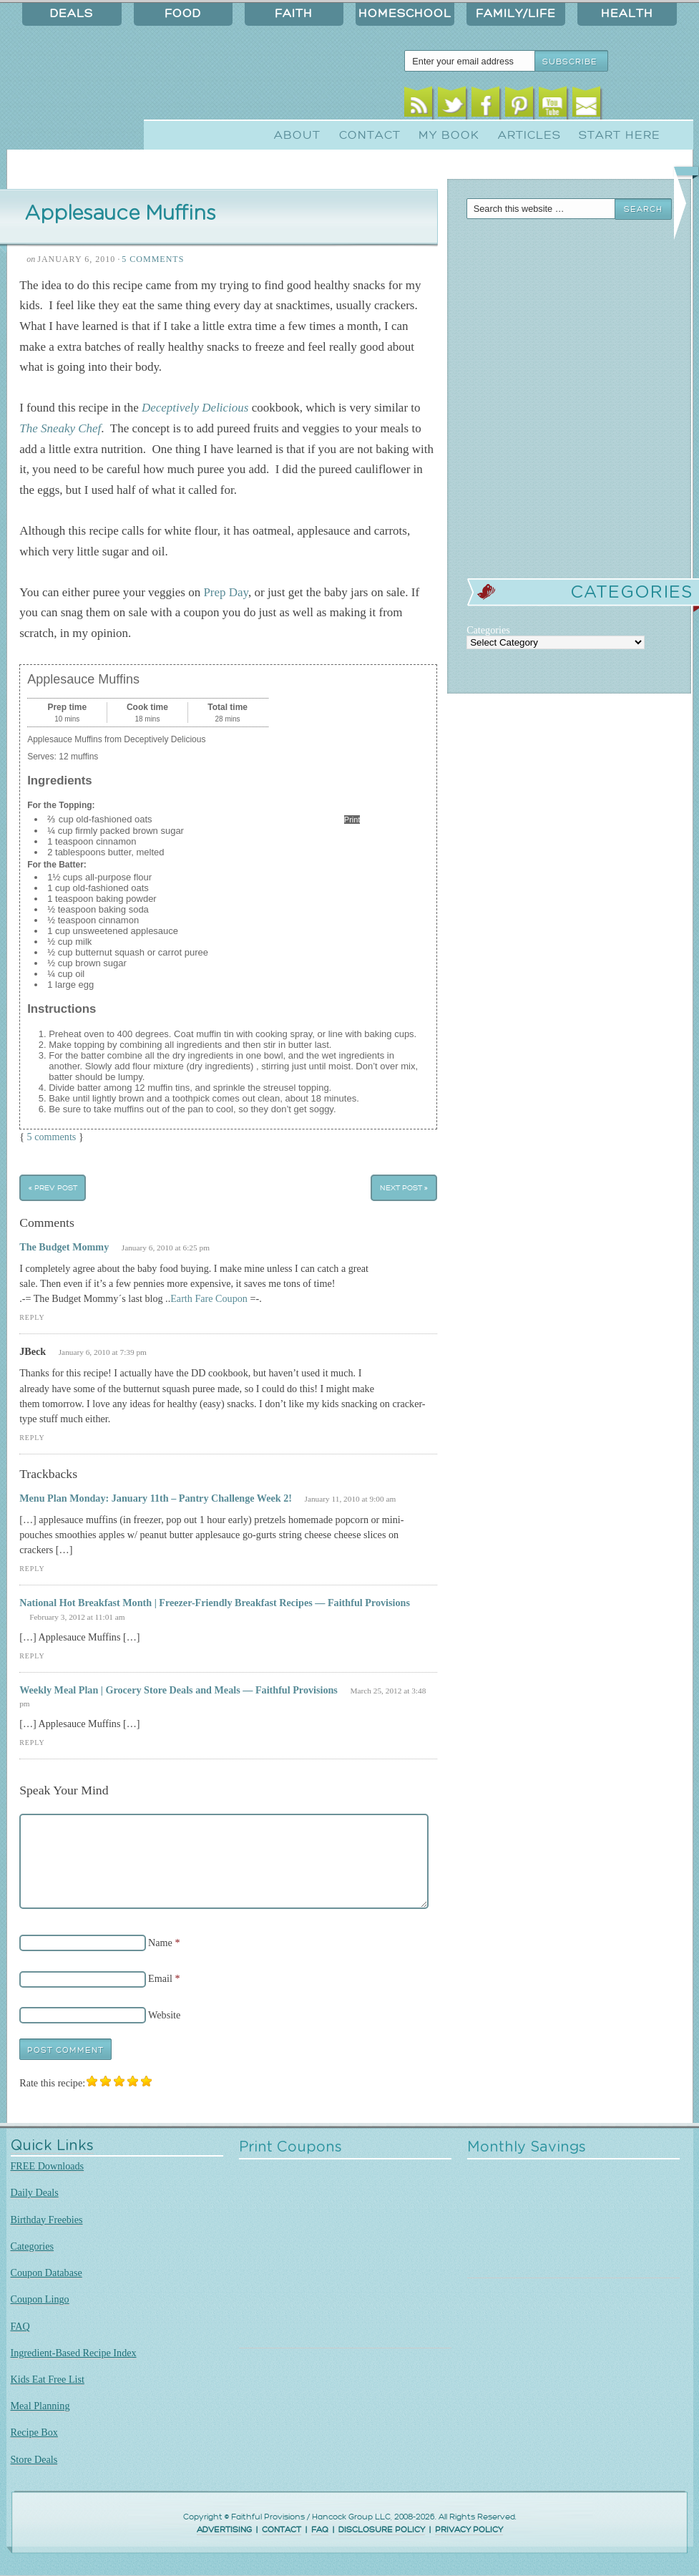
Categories (32, 2246)
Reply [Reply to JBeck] (31, 1438)
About (297, 135)
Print (352, 819)
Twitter (452, 105)
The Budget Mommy (64, 1247)
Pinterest (519, 105)
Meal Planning (40, 2405)
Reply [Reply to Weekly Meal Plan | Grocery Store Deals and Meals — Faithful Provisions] (31, 1742)
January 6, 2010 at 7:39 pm (103, 1352)
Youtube (553, 105)
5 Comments (153, 259)
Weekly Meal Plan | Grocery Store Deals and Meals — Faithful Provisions (178, 1690)
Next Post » (404, 1188)
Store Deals (34, 2459)
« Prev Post (53, 1188)
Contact (370, 135)
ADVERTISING (224, 2529)
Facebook (485, 105)
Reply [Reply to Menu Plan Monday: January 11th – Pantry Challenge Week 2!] (31, 1569)
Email (586, 105)
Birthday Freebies (47, 2219)
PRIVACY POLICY (469, 2529)
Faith (294, 13)
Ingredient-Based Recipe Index (74, 2352)
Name (160, 1942)
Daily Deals (35, 2192)
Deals (71, 13)
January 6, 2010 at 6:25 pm (166, 1247)
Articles (529, 135)
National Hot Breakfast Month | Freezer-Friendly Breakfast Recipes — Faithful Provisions (214, 1602)
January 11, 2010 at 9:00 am (350, 1498)
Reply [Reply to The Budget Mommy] (31, 1317)
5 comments (52, 1136)
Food (183, 13)
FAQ (20, 2326)
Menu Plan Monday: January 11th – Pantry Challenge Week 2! (155, 1498)
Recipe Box (34, 2432)
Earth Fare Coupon (209, 1298)
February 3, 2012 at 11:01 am (76, 1617)
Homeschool (404, 13)
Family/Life (516, 13)
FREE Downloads (47, 2166)
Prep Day (225, 592)
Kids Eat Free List (47, 2379)
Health (627, 13)
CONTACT (281, 2529)
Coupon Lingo (40, 2299)
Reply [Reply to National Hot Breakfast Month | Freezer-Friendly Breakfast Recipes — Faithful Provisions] (31, 1656)
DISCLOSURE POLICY (381, 2529)
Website (164, 2015)
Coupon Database (46, 2272)
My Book (449, 135)
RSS (418, 105)
